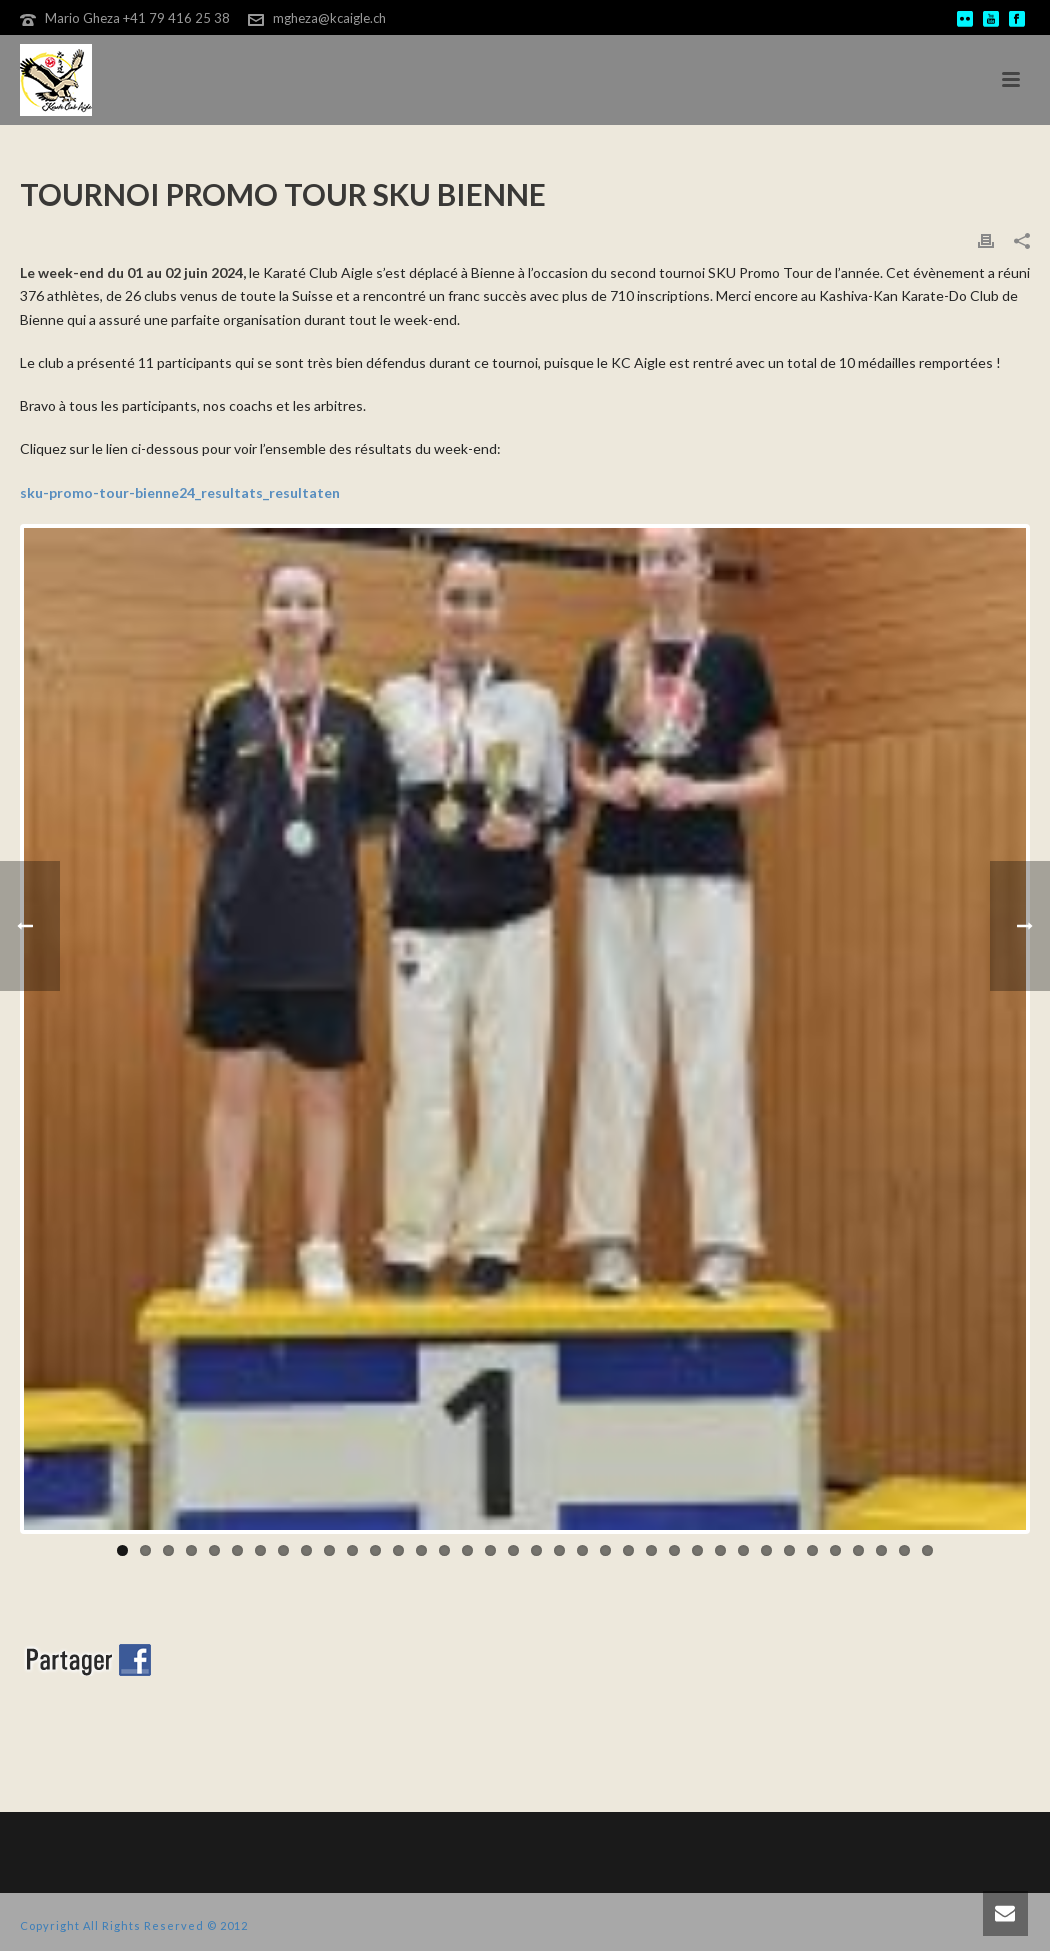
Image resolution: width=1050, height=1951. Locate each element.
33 (858, 1550)
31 (812, 1550)
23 (628, 1550)
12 (375, 1550)
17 (490, 1550)
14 (421, 1550)
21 (582, 1550)
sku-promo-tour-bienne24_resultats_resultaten (180, 492)
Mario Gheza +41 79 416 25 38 (137, 18)
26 (697, 1550)
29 (766, 1550)
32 (835, 1550)
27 (720, 1550)
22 (605, 1550)
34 (881, 1550)
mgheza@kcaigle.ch (329, 18)
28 (743, 1550)
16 (467, 1550)
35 (904, 1550)
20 (559, 1550)
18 (513, 1550)
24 (651, 1550)
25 (674, 1550)
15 (444, 1550)
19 (536, 1550)
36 (927, 1550)
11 (352, 1550)
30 (789, 1550)
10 (329, 1550)
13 (398, 1550)
